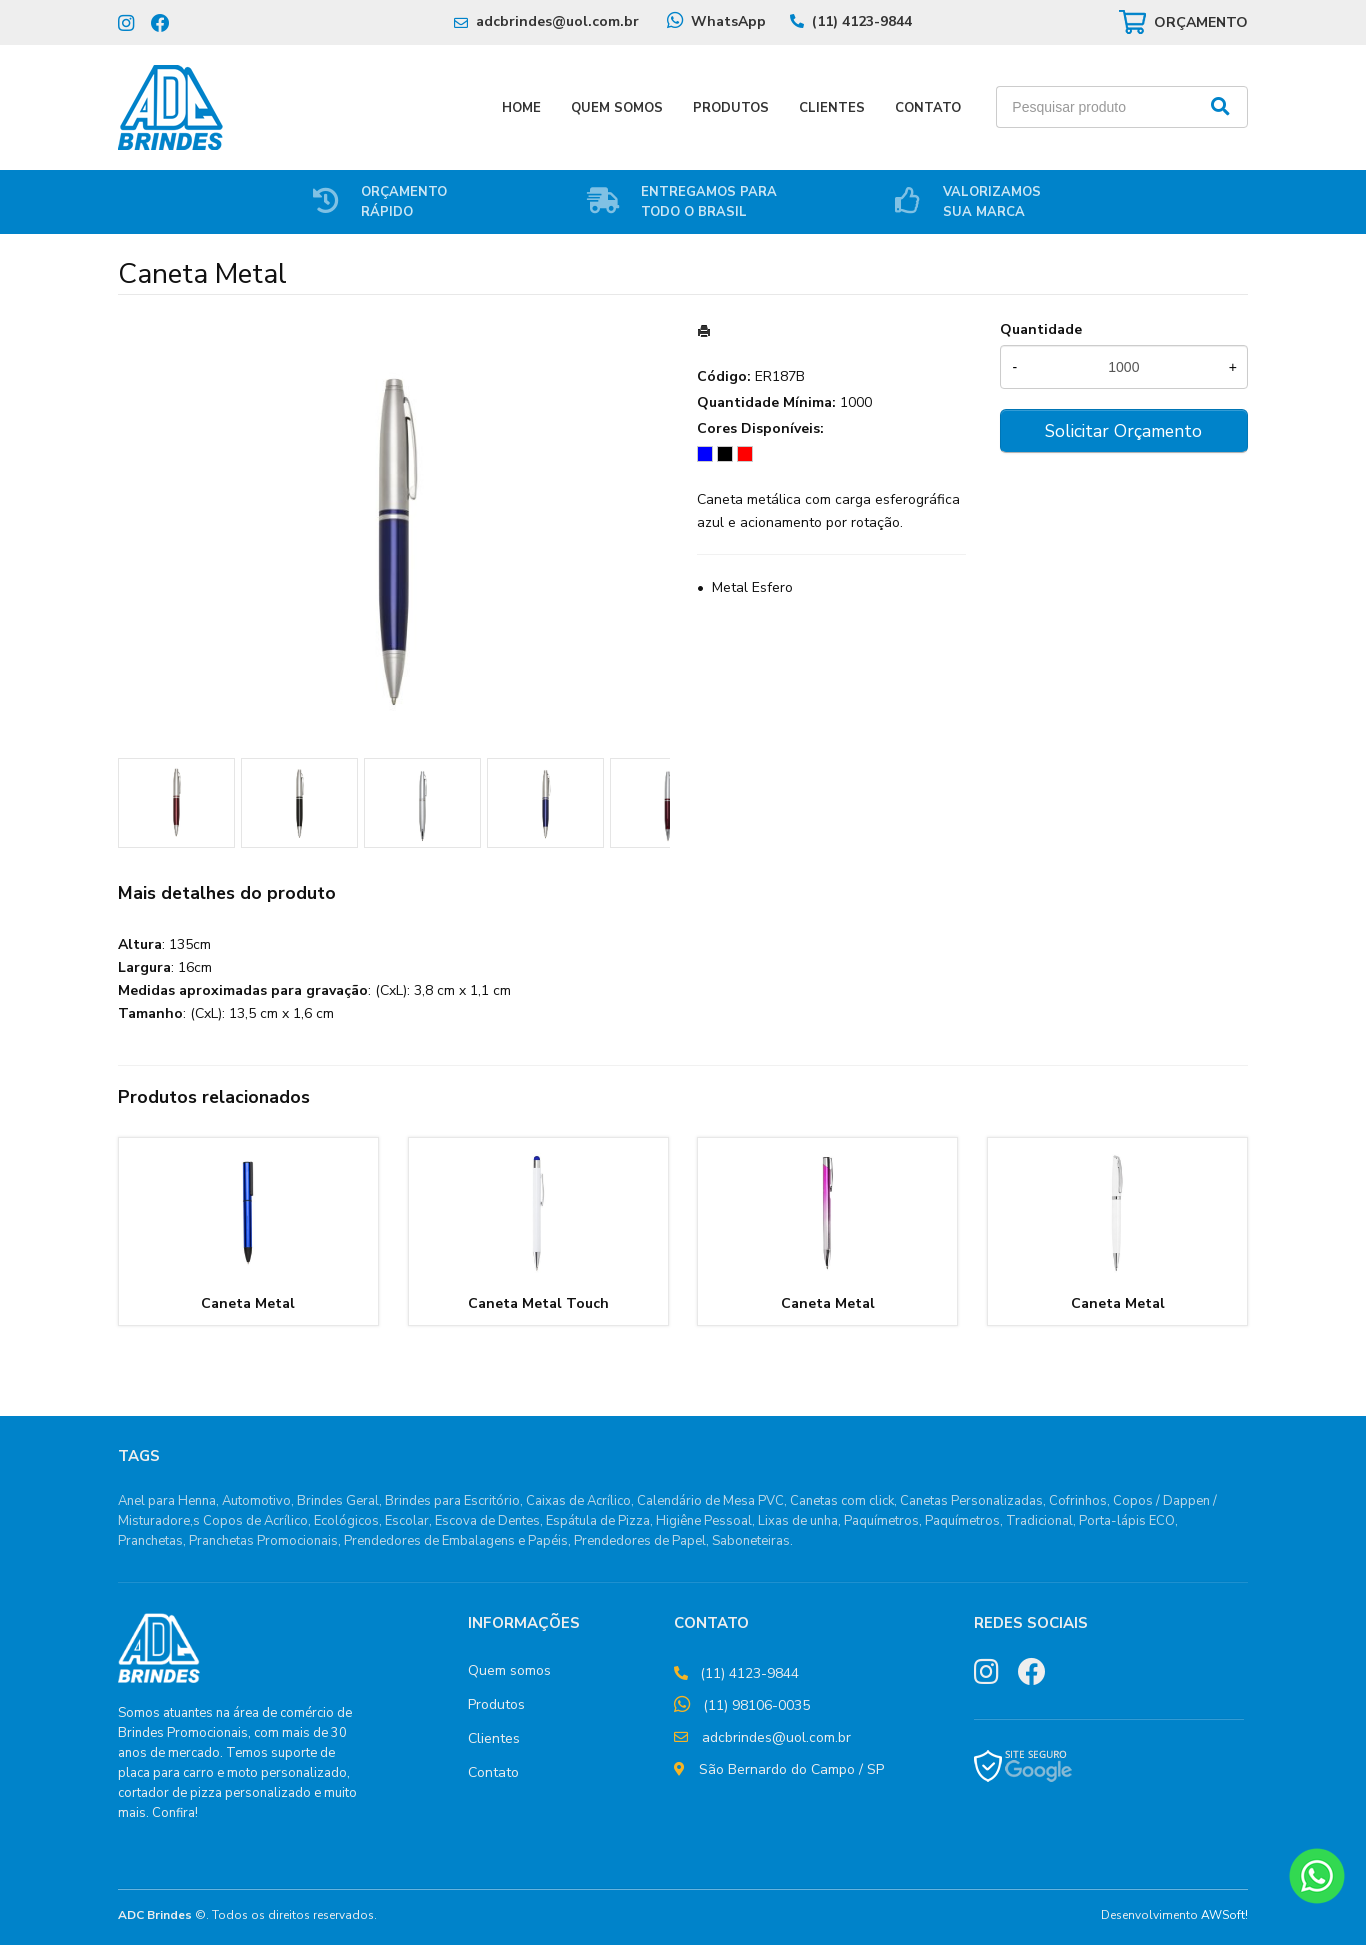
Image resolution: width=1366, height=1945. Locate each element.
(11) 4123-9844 (862, 21)
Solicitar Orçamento (1123, 431)
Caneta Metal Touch (538, 1303)
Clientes (832, 108)
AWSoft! (1224, 1915)
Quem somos (509, 1670)
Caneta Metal (248, 1303)
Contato (928, 108)
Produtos (731, 108)
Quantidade (1041, 329)
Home (521, 108)
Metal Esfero (752, 587)
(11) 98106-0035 (756, 1705)
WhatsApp (728, 21)
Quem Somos (617, 108)
